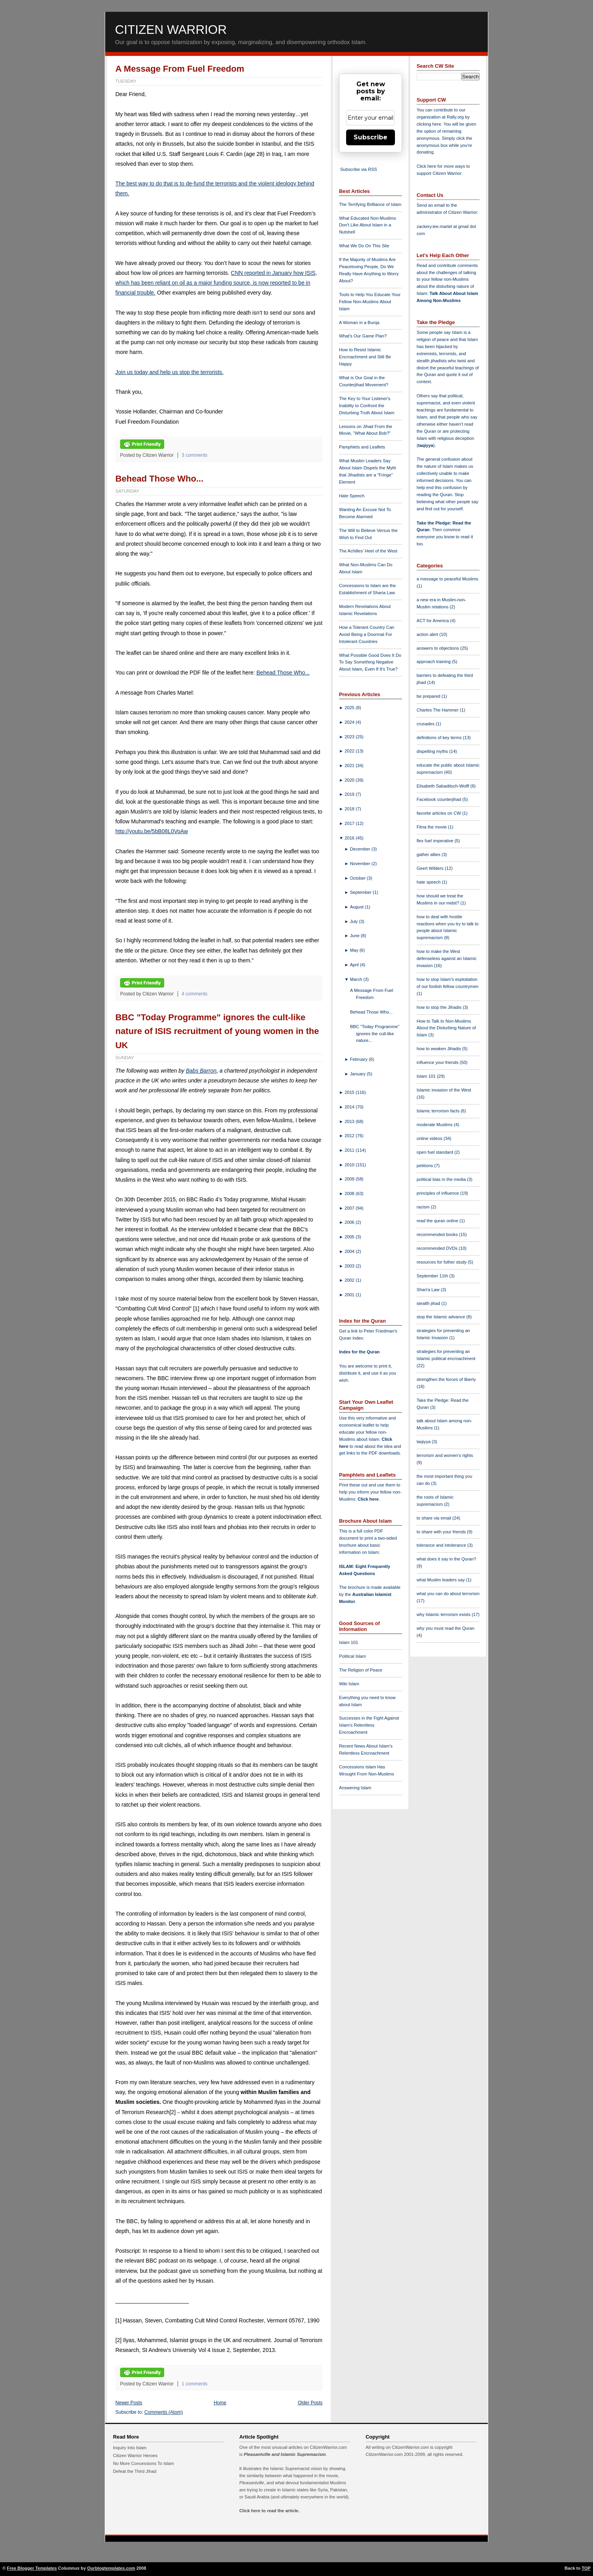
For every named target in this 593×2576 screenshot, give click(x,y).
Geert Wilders (431, 868)
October (358, 878)
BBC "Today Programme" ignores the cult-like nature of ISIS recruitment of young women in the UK (217, 1031)
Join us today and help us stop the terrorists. (169, 372)
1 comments (195, 2384)
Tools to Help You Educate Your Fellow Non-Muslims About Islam (369, 301)
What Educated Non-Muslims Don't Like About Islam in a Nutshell (367, 225)
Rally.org (455, 117)
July (354, 921)
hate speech (429, 882)
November (361, 863)
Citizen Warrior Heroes (135, 2455)
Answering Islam (355, 1787)
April (355, 964)
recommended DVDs (438, 1248)
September (361, 892)
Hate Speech (352, 495)
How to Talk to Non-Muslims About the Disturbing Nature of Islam (446, 1028)
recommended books (438, 1234)
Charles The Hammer (438, 710)
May (355, 950)
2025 (350, 707)
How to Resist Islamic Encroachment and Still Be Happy (365, 356)
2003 (350, 1266)
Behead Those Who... (159, 479)
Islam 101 (348, 1642)
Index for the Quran (359, 1351)
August (357, 906)
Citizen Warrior (171, 29)
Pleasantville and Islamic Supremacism (285, 2454)
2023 (350, 736)
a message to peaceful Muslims (447, 578)
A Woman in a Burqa (359, 322)
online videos (430, 1138)
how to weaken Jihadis (439, 1048)
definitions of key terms (440, 737)
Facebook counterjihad (439, 799)
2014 (350, 1107)
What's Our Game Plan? (363, 336)
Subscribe (370, 137)
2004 (350, 1251)
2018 (350, 808)
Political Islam (352, 1656)
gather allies (429, 854)
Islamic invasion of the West (444, 1090)
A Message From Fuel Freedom (179, 69)
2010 (350, 1164)
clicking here (429, 124)
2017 (350, 823)
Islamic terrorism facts (439, 1110)
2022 (350, 751)
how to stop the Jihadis (440, 1007)
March (356, 979)
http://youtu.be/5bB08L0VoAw (151, 831)
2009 (350, 1179)
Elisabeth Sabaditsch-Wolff (443, 786)
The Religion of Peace (360, 1670)
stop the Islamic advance (441, 1316)
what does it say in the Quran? (446, 1559)
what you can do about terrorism (448, 1593)
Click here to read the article (268, 2510)
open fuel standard (435, 1152)
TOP (586, 2568)
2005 (350, 1236)
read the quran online (438, 1220)
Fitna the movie (432, 827)
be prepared (429, 696)
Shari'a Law (429, 1289)
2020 (350, 780)
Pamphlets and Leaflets (362, 447)
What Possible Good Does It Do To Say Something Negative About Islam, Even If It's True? (370, 662)
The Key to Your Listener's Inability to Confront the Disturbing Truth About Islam (367, 405)
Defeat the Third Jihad (134, 2471)
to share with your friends (442, 1531)
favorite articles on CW (439, 813)
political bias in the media (442, 1179)
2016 (350, 838)
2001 (350, 1294)
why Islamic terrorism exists (444, 1614)
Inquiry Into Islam (129, 2447)
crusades (426, 723)
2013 (350, 1121)
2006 (350, 1222)
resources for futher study (442, 1262)
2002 (350, 1280)
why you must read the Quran (445, 1628)
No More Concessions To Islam (143, 2463)
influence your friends (438, 1062)
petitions (425, 1165)
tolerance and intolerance (442, 1545)
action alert (428, 634)
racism (424, 1207)
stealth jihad (429, 1303)
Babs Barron (201, 1070)
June (355, 935)
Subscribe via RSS (358, 169)
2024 (350, 722)
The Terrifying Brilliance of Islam (370, 204)
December (361, 849)
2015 (350, 1092)
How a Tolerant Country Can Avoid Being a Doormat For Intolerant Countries (366, 634)
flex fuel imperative (435, 840)
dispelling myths (433, 751)
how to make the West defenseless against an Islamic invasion (446, 958)
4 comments (195, 994)
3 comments (195, 455)
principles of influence (438, 1193)
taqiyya (426, 445)
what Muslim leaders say (441, 1579)
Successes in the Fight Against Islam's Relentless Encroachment (369, 1725)
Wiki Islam (349, 1683)
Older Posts (310, 2403)
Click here (368, 1499)
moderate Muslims (435, 1124)
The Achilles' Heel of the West (368, 551)
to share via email (434, 1518)
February (359, 1059)
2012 (350, 1135)
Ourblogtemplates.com (111, 2568)
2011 (350, 1150)
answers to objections (438, 648)
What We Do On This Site (364, 245)
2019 (350, 794)
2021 (350, 765)
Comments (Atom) (164, 2412)
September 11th (433, 1275)
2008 (350, 1193)
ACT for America (433, 620)
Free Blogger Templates (32, 2568)
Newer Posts (128, 2403)
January (358, 1073)
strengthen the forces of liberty (446, 1379)
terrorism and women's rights (445, 1455)
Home (220, 2403)
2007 (350, 1208)
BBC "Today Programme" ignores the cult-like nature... (374, 1033)
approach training (434, 661)
